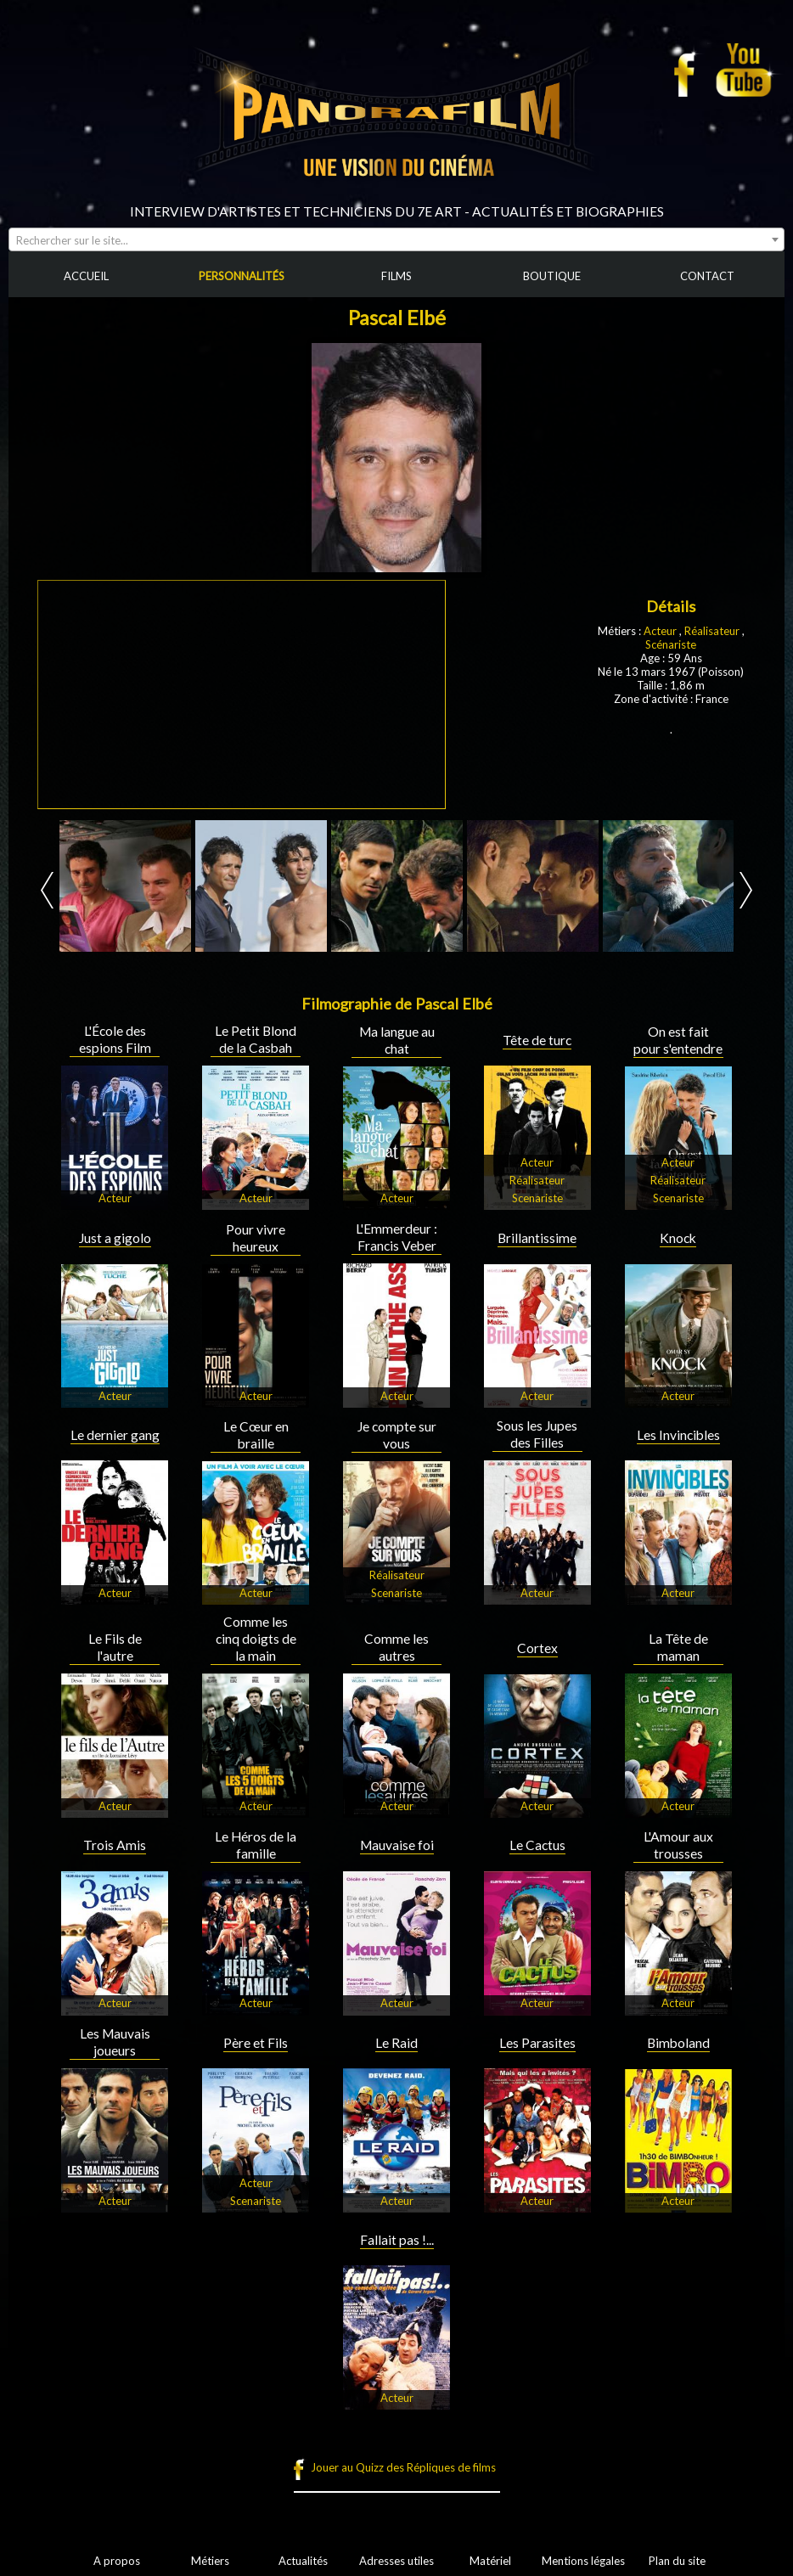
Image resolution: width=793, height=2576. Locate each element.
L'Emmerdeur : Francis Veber (396, 1237)
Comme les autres (396, 1647)
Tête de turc (537, 1040)
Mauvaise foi (397, 1845)
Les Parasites (537, 2042)
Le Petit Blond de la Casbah (255, 1039)
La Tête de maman (678, 1647)
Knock (678, 1238)
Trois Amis (114, 1845)
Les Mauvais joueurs (115, 2042)
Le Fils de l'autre (115, 1647)
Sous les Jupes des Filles (537, 1434)
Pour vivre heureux (255, 1238)
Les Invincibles (678, 1435)
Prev (47, 890)
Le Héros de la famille (255, 1845)
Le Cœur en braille (256, 1435)
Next (746, 890)
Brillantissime (537, 1238)
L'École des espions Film (115, 1039)
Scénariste (670, 644)
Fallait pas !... (397, 2239)
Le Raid (396, 2042)
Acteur (661, 631)
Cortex (537, 1648)
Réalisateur (712, 631)
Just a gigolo (115, 1238)
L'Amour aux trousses (678, 1845)
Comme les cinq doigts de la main (256, 1638)
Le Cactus (537, 1845)
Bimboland (678, 2042)
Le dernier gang (115, 1435)
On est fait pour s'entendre (678, 1040)
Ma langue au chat (397, 1040)
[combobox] (396, 239)
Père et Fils (255, 2042)
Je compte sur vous (396, 1435)
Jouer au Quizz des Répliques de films (403, 2467)
